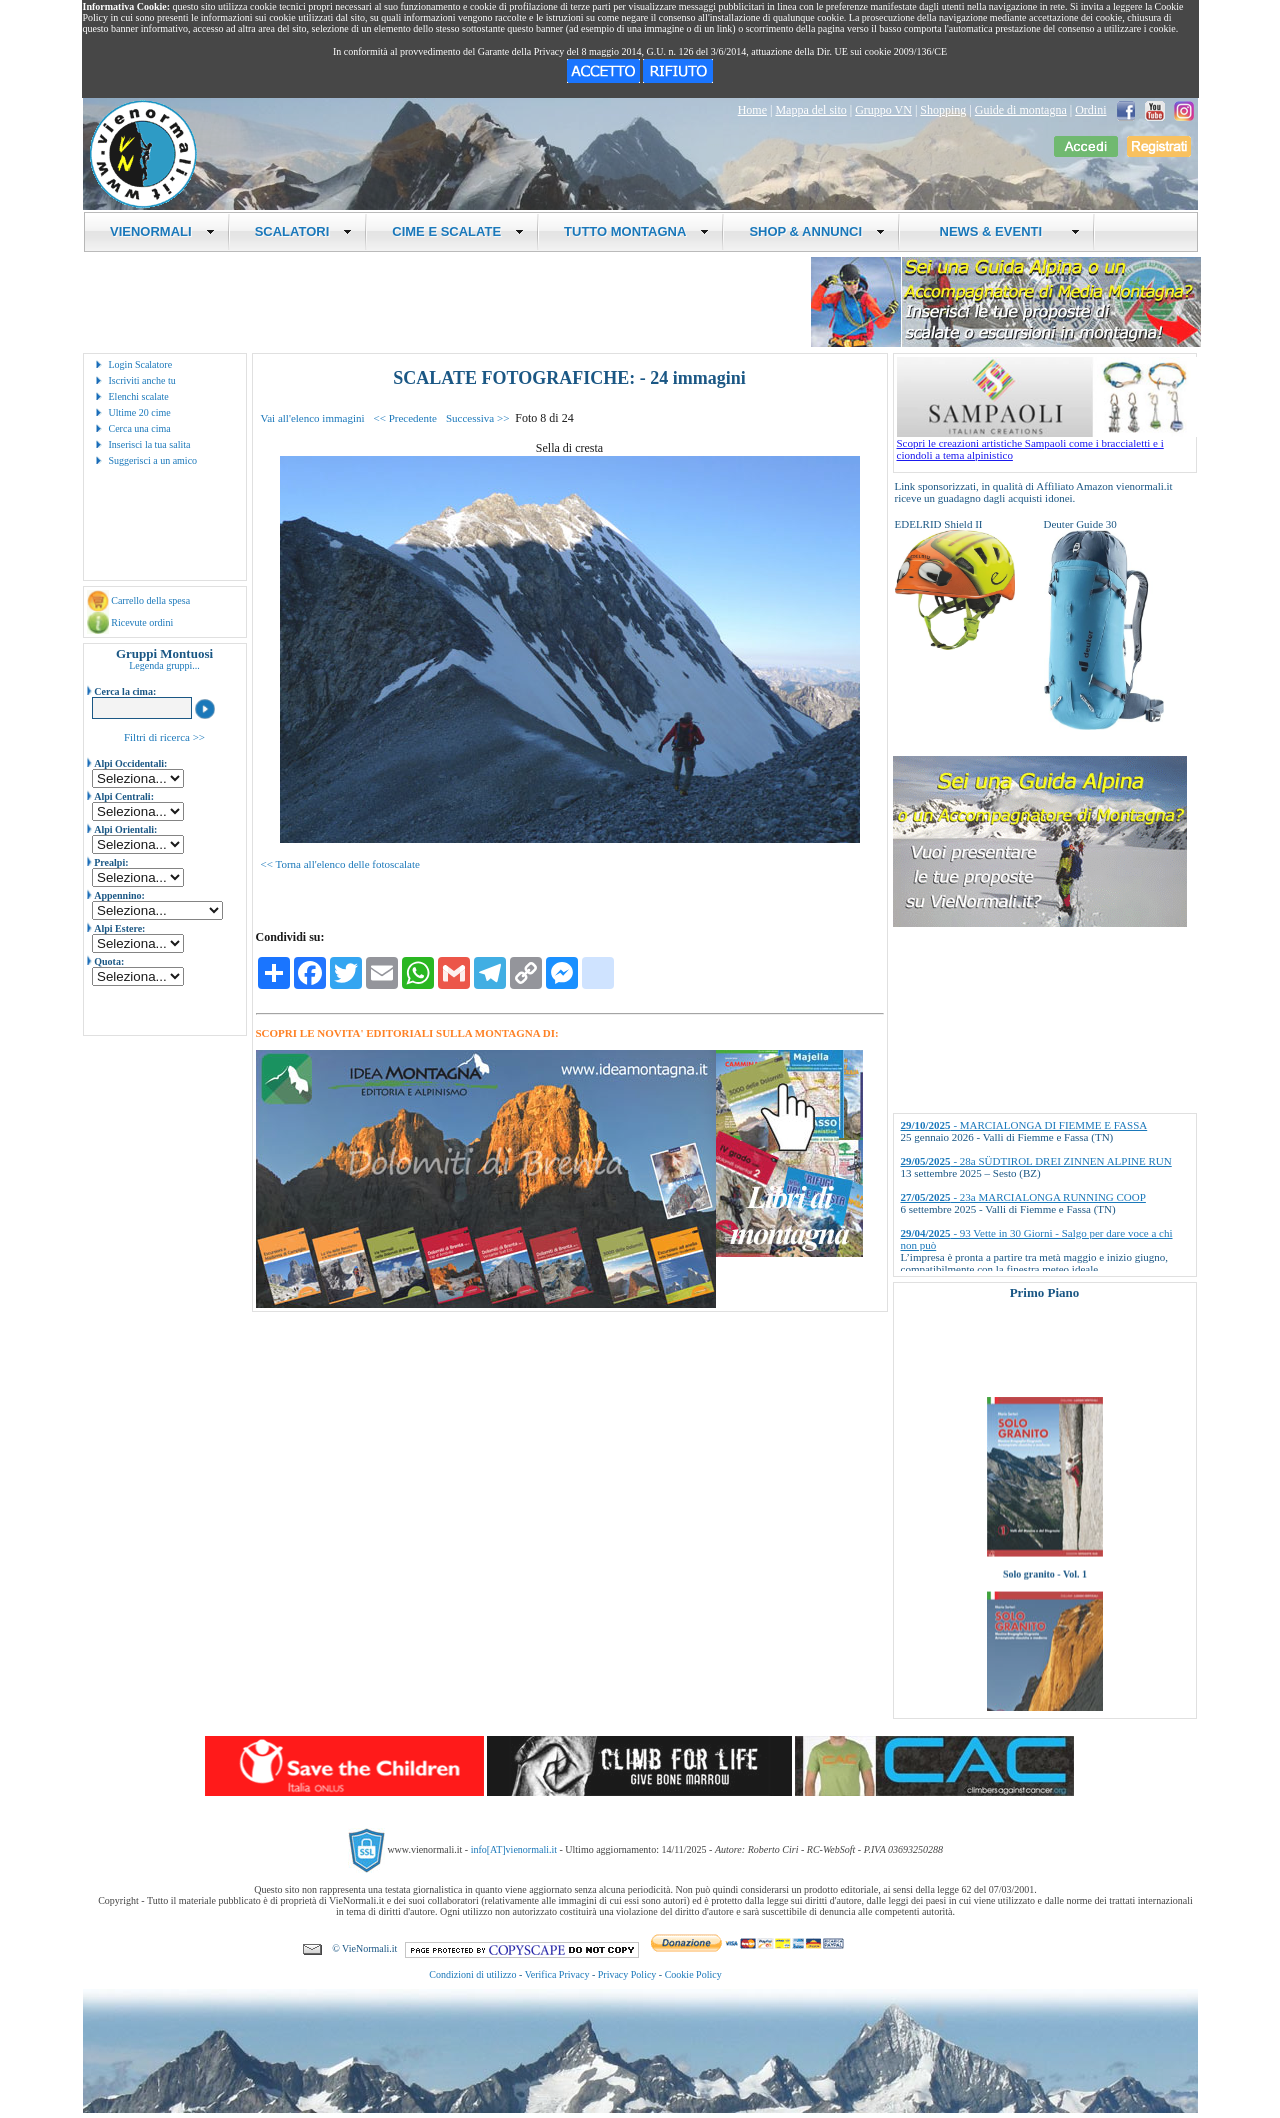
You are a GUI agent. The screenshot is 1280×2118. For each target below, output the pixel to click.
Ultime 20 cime (140, 412)
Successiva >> (477, 418)
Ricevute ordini (142, 622)
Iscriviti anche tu (142, 380)
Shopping (943, 110)
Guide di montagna (1021, 110)
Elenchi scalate (139, 396)
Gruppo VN (883, 110)
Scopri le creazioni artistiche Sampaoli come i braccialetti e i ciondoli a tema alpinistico (1047, 444)
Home (752, 110)
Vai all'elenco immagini (313, 418)
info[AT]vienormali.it (514, 1849)
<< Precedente (405, 418)
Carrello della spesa (150, 600)
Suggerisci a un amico (153, 460)
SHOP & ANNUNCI (817, 231)
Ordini (1090, 110)
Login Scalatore (141, 364)
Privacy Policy (627, 1974)
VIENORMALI (162, 231)
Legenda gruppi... (164, 665)
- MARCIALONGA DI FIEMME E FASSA (1024, 1125)
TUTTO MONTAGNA (636, 231)
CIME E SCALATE (458, 231)
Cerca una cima (140, 428)
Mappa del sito (810, 110)
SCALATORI (304, 231)
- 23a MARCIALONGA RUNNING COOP (1023, 1197)
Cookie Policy (693, 1974)
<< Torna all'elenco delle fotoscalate (340, 864)
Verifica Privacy (557, 1974)
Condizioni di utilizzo (472, 1974)
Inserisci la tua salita (150, 444)
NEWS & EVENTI (1002, 231)
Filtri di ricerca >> (164, 737)
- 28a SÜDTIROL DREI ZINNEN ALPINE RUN (1036, 1161)
